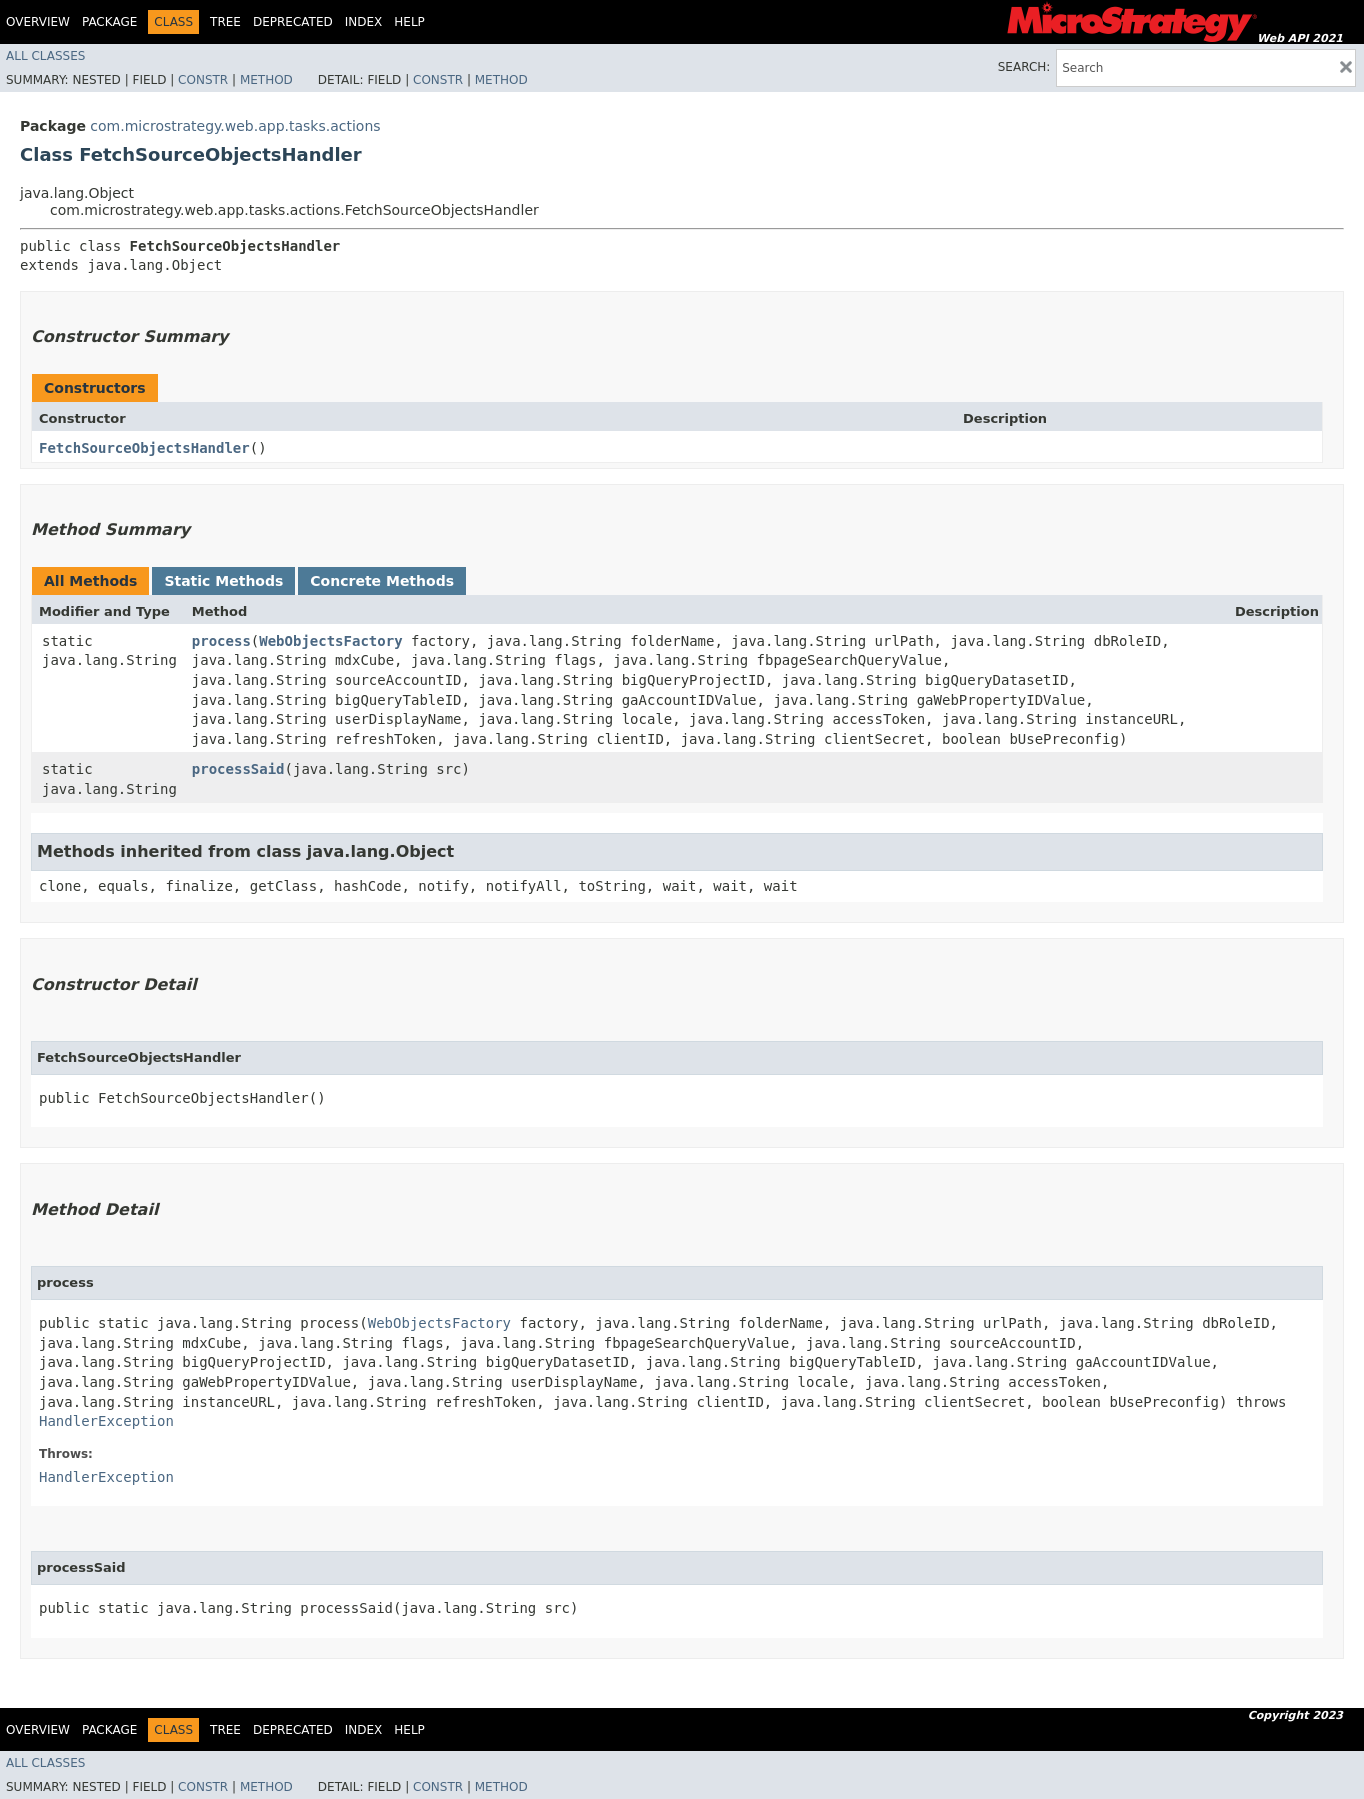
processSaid (238, 769)
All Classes (45, 56)
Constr (203, 80)
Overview (38, 22)
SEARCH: (1024, 67)
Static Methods (223, 581)
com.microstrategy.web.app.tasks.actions (235, 126)
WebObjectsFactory (330, 641)
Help (409, 22)
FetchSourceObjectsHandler (144, 448)
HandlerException (106, 1421)
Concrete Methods (382, 581)
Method (266, 80)
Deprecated (293, 22)
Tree (225, 22)
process (221, 641)
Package (109, 22)
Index (364, 22)
